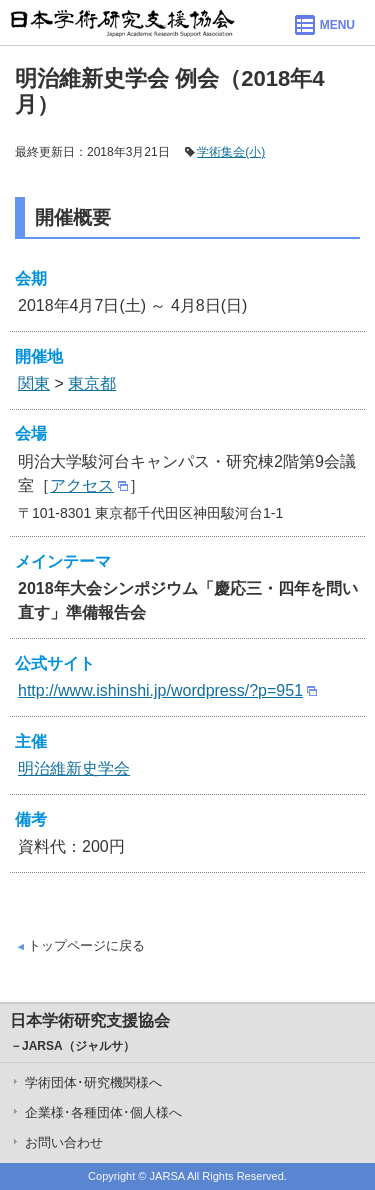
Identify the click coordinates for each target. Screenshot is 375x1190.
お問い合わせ (64, 1142)
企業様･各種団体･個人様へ (103, 1112)
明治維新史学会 (74, 768)
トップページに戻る (86, 945)
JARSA (167, 1176)
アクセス (82, 485)
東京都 (92, 383)
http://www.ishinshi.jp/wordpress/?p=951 (160, 690)
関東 (34, 383)
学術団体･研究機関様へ (93, 1082)
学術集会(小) (231, 152)
